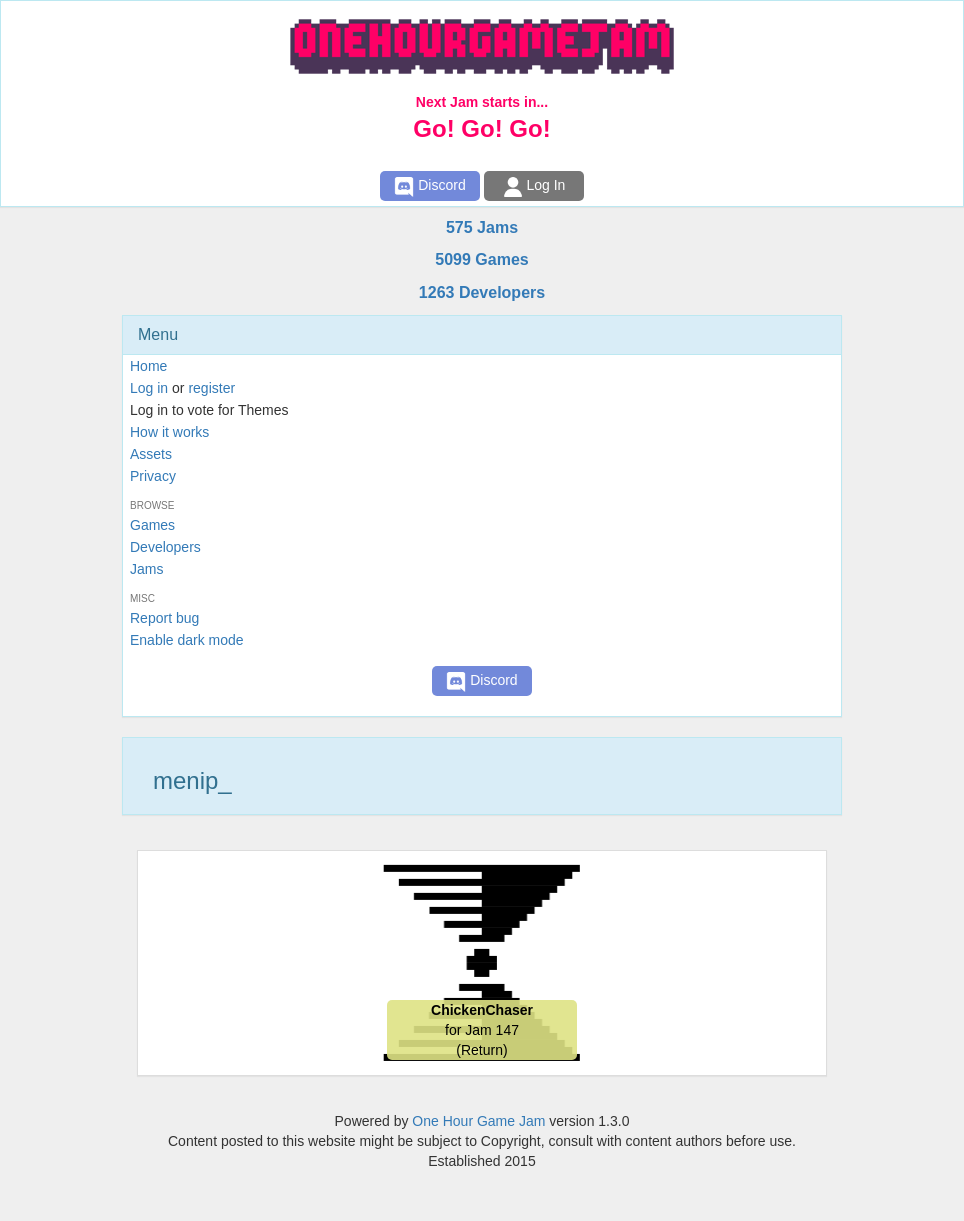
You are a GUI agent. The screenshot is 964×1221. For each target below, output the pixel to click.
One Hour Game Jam (478, 1121)
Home (148, 366)
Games (152, 525)
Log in (149, 388)
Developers (165, 547)
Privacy (153, 476)
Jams (146, 569)
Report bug (164, 618)
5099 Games (481, 259)
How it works (169, 432)
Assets (151, 454)
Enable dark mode (187, 640)
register (211, 388)
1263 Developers (482, 292)
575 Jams (482, 227)
